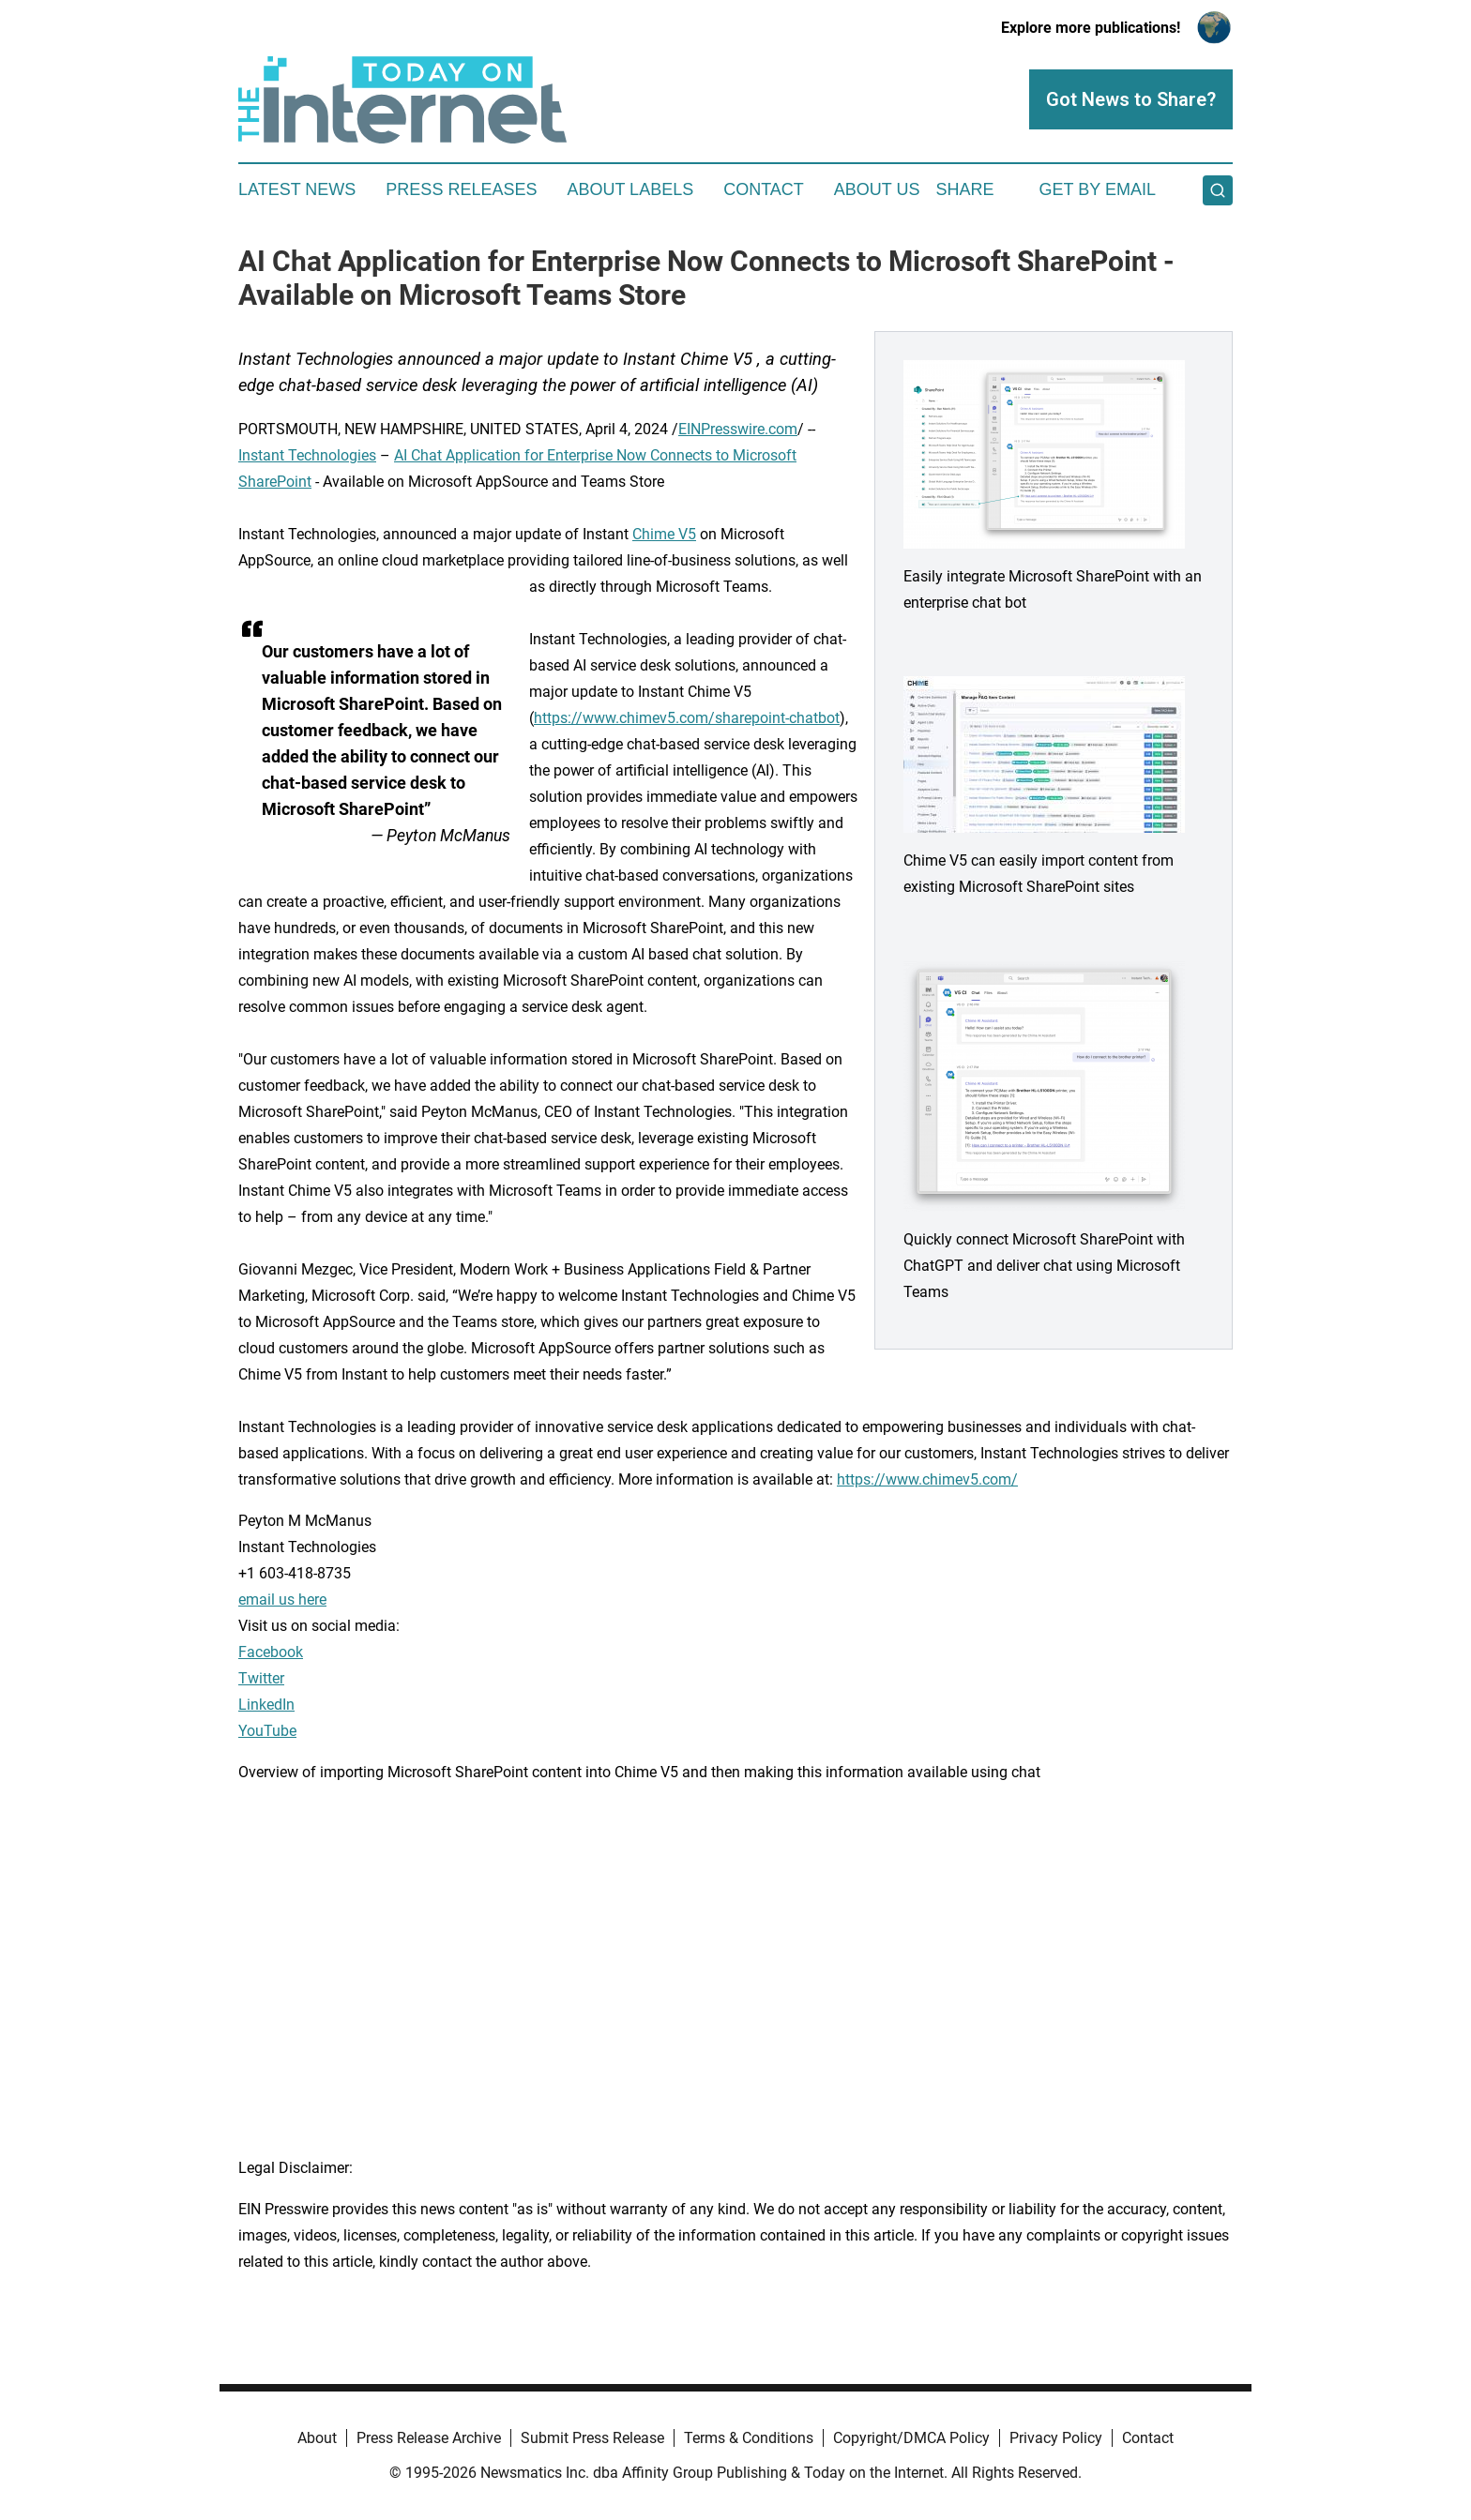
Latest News (297, 189)
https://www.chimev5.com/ (927, 1479)
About (317, 2438)
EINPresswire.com (737, 429)
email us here (282, 1599)
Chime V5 (664, 534)
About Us (877, 189)
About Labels (630, 189)
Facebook (270, 1652)
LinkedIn (266, 1704)
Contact (763, 189)
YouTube (267, 1731)
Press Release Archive (428, 2438)
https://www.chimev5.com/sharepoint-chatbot (687, 718)
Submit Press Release (592, 2438)
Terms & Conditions (748, 2438)
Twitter (261, 1678)
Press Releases (461, 189)
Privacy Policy (1055, 2438)
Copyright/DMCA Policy (911, 2438)
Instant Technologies (307, 455)
